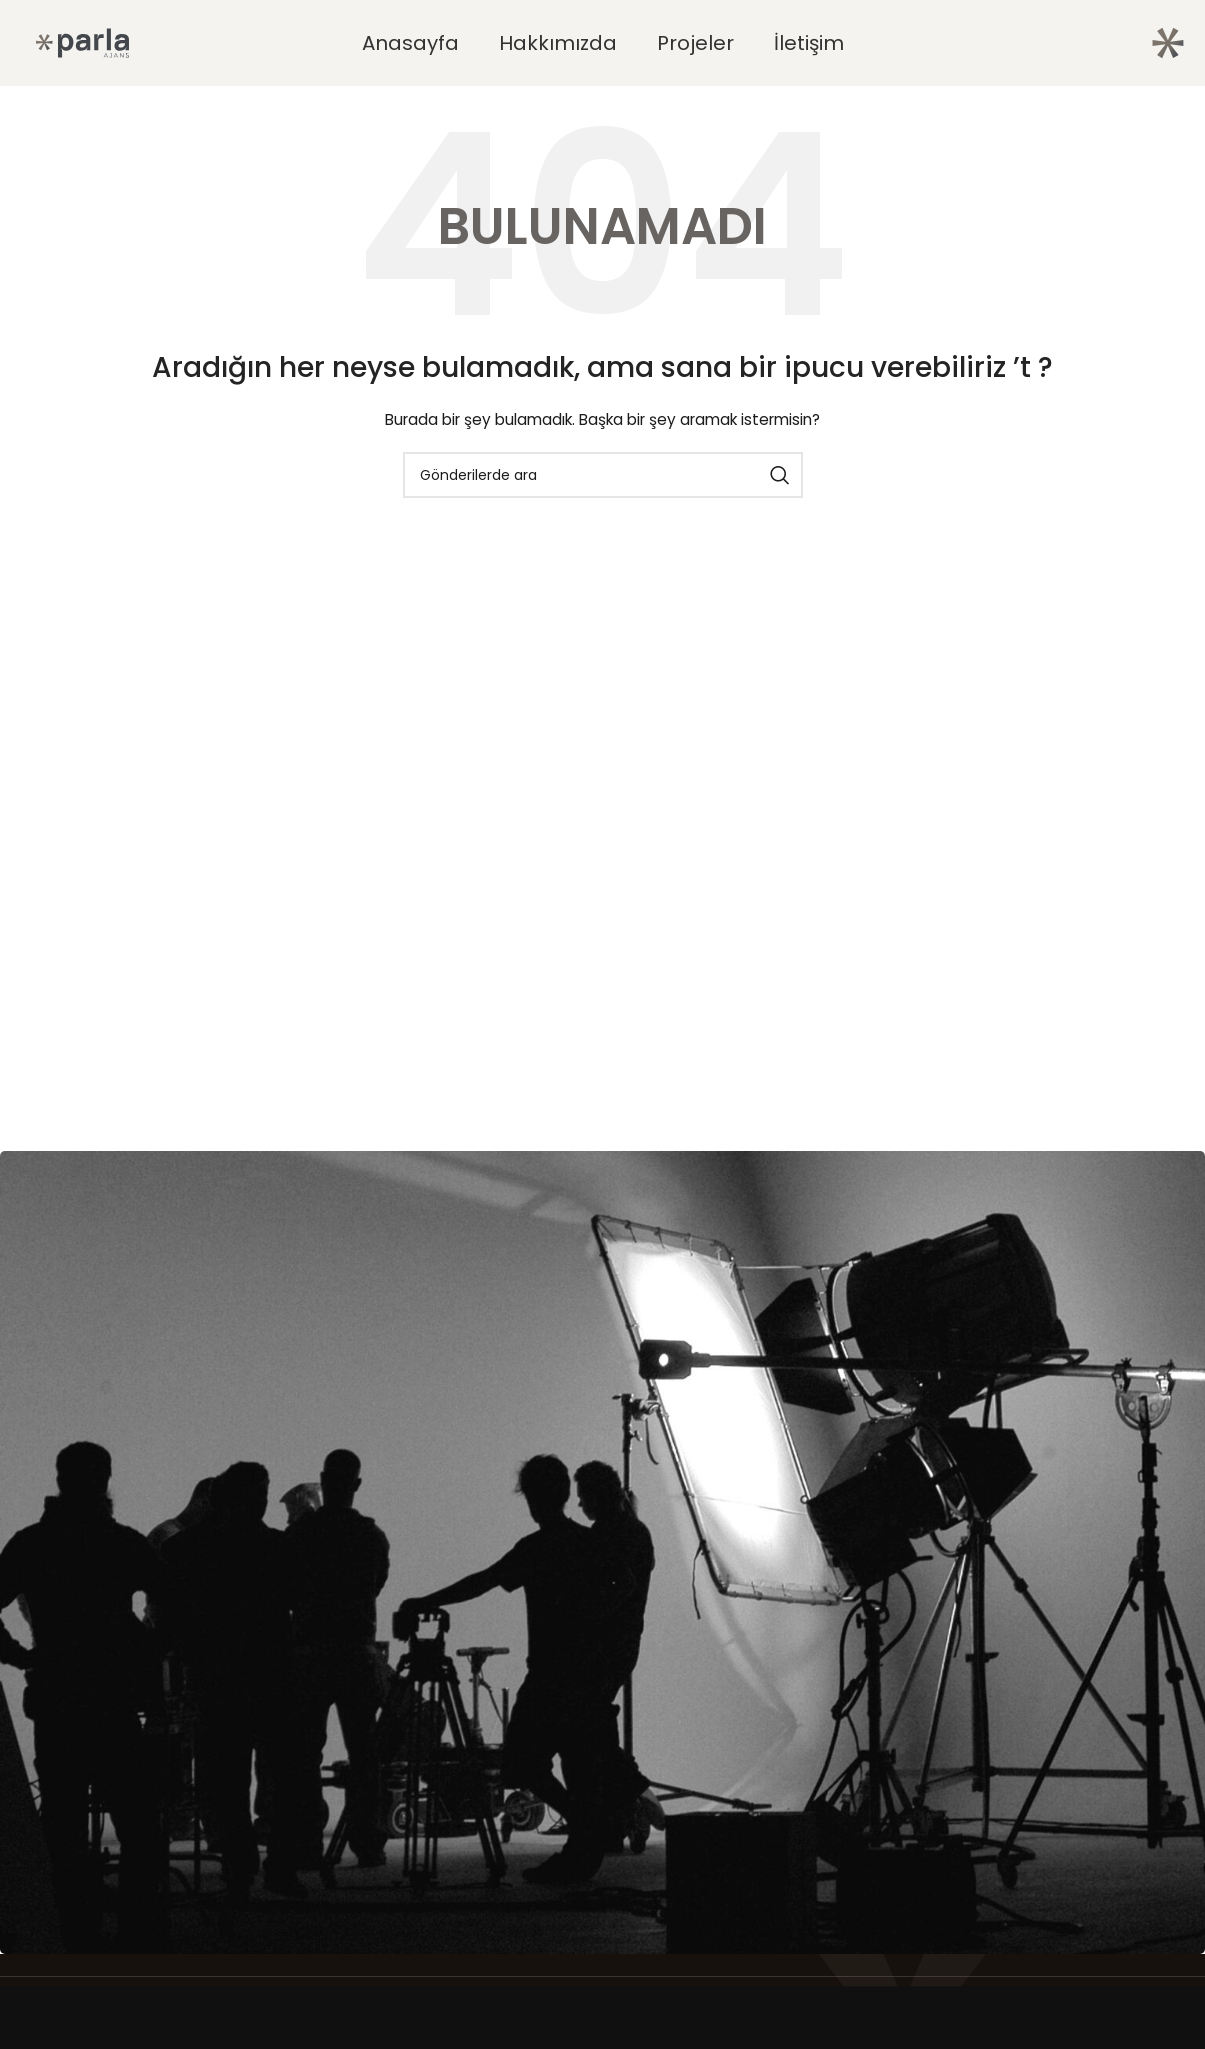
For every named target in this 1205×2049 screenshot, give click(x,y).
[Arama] (603, 475)
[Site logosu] (82, 42)
